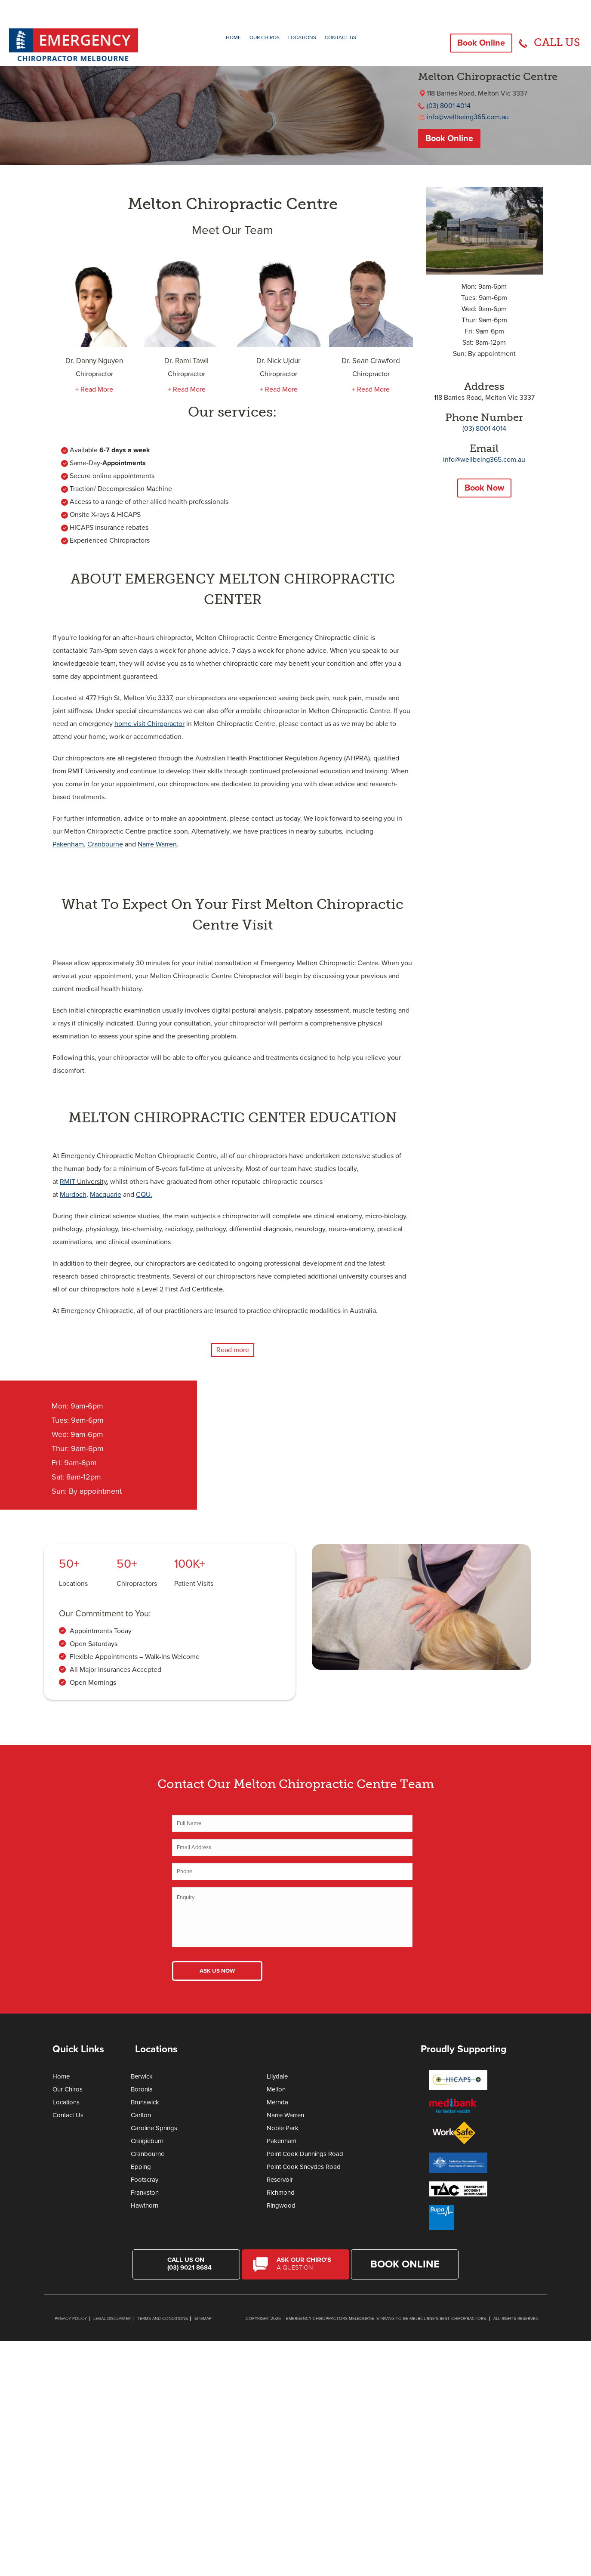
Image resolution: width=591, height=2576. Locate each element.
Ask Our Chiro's (307, 2263)
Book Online (481, 43)
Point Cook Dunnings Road (305, 2154)
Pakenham (281, 2141)
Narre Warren (285, 2115)
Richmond (281, 2192)
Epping (141, 2167)
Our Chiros (264, 37)
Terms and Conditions (162, 2318)
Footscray (144, 2180)
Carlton (141, 2115)
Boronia (142, 2089)
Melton (276, 2089)
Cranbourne (147, 2154)
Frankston (145, 2192)
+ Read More (94, 389)
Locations (302, 37)
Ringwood (281, 2205)
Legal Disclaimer (112, 2318)
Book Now (484, 488)
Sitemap (203, 2318)
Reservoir (280, 2180)
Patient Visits (193, 1583)
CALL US (557, 42)
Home (233, 37)
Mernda (277, 2102)
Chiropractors (137, 1583)
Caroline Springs (154, 2128)
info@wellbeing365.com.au (468, 117)
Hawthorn (144, 2205)
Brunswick (145, 2102)
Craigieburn (147, 2141)
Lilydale (277, 2076)
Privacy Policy (71, 2318)
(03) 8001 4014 (449, 106)
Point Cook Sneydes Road (304, 2167)
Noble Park (283, 2128)
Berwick (142, 2076)
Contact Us (340, 37)
